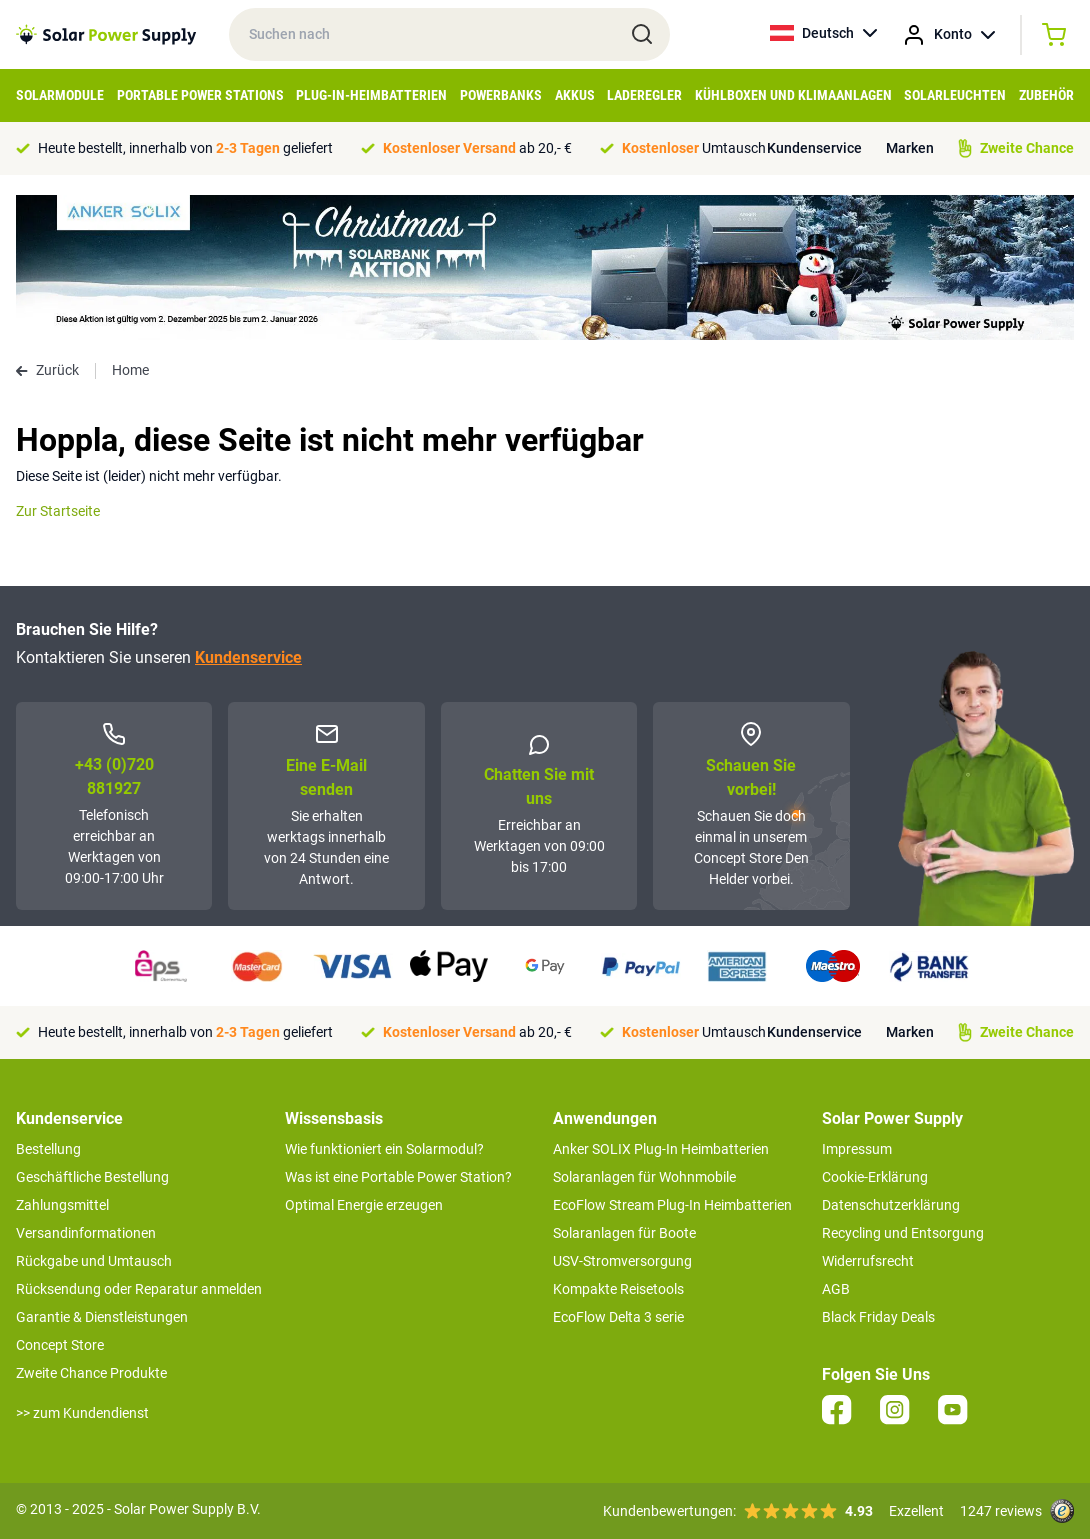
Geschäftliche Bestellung (92, 1177)
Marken (910, 148)
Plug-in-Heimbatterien (371, 95)
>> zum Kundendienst (82, 1413)
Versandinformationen (86, 1233)
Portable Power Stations (200, 95)
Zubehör (1046, 95)
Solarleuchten (955, 95)
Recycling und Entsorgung (903, 1233)
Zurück (47, 370)
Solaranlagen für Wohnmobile (644, 1177)
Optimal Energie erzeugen (364, 1205)
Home (130, 370)
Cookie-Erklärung (875, 1177)
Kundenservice (814, 148)
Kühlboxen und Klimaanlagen (793, 95)
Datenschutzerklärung (891, 1205)
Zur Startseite (58, 511)
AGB (836, 1289)
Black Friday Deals (878, 1317)
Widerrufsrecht (868, 1261)
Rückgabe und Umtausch (94, 1261)
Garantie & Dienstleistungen (102, 1317)
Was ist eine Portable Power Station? (398, 1177)
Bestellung (48, 1149)
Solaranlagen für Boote (624, 1233)
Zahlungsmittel (62, 1205)
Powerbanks (501, 95)
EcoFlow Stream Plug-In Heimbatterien (672, 1205)
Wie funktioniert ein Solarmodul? (384, 1149)
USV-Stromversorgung (622, 1261)
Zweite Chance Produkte (91, 1373)
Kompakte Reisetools (618, 1289)
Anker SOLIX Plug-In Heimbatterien (661, 1149)
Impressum (857, 1149)
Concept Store (60, 1345)
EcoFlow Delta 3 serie (618, 1317)
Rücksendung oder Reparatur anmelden (139, 1289)
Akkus (575, 95)
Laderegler (644, 95)
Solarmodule (60, 95)
